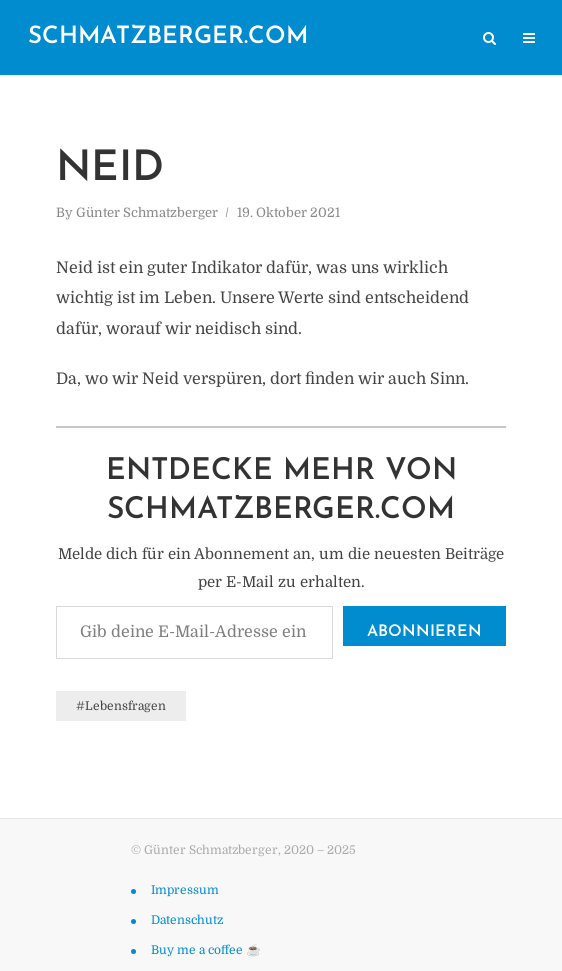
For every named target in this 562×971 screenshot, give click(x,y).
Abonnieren (424, 632)
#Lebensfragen (121, 706)
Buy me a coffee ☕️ (206, 950)
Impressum (185, 890)
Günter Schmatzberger (147, 212)
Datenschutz (187, 920)
